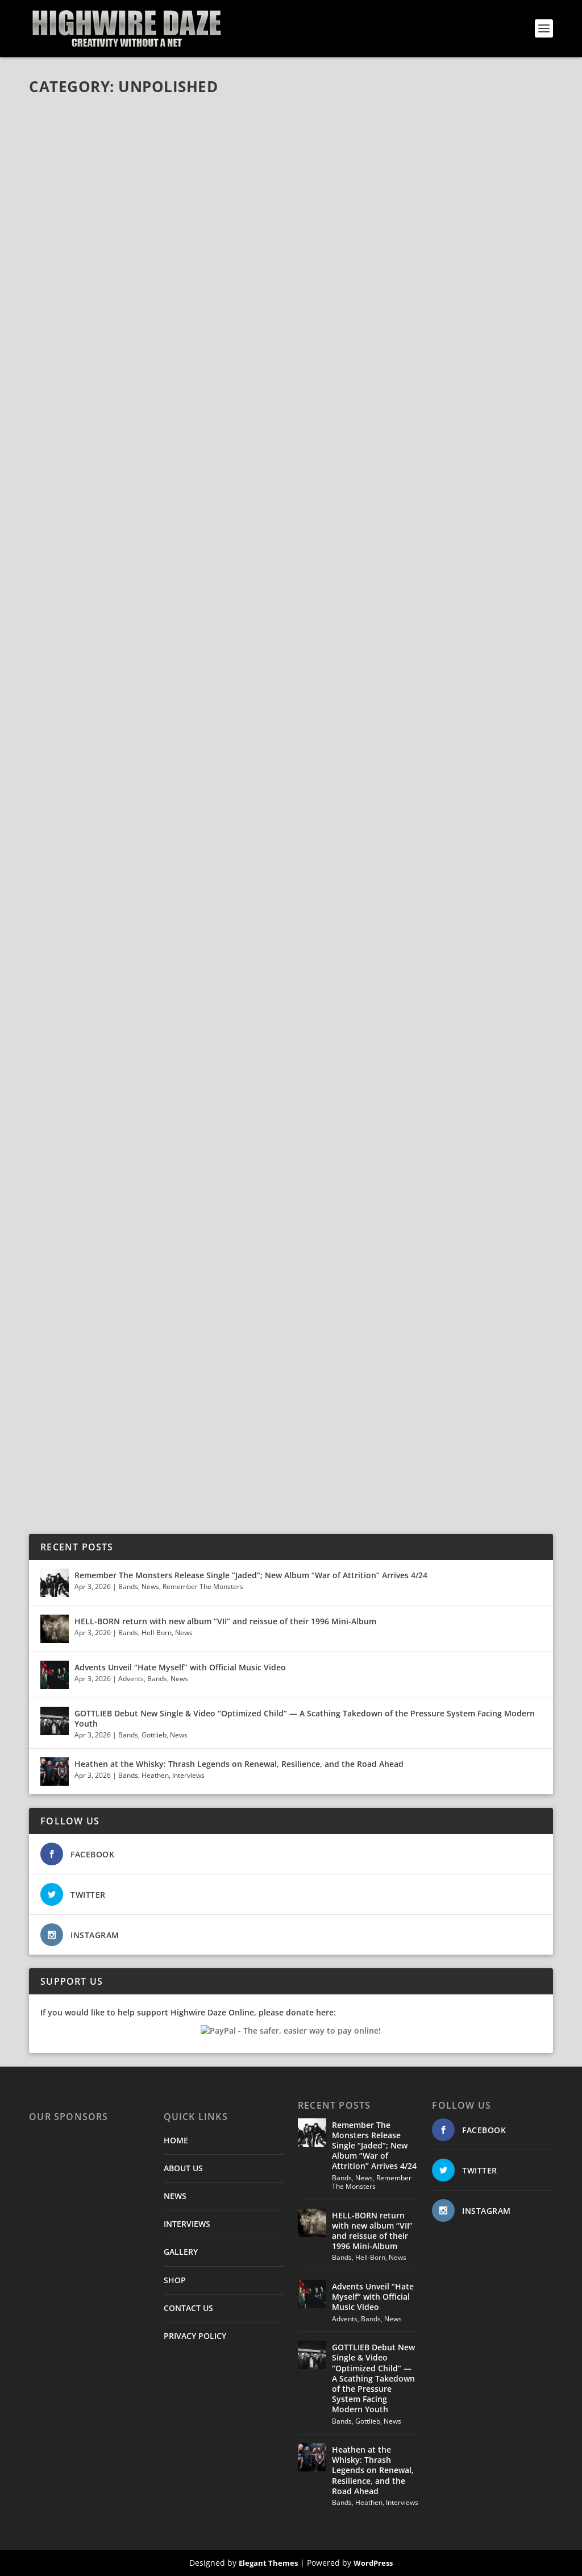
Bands (128, 1586)
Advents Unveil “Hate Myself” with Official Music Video (180, 1667)
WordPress (373, 2563)
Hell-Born (157, 1632)
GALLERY (181, 2251)
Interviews (188, 1775)
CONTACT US (188, 2308)
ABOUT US (183, 2168)
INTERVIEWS (187, 2223)
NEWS (175, 2196)
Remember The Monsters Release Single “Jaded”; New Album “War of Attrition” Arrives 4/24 (250, 1575)
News (150, 1586)
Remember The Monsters (203, 1586)
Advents (131, 1678)
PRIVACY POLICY (195, 2335)
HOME (176, 2140)
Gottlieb (154, 1735)
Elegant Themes (268, 2563)
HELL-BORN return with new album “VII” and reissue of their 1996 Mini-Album (225, 1621)
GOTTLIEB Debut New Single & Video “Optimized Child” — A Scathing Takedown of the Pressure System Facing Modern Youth (304, 1718)
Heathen (155, 1775)
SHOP (175, 2280)
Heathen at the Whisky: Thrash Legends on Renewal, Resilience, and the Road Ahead (239, 1763)
